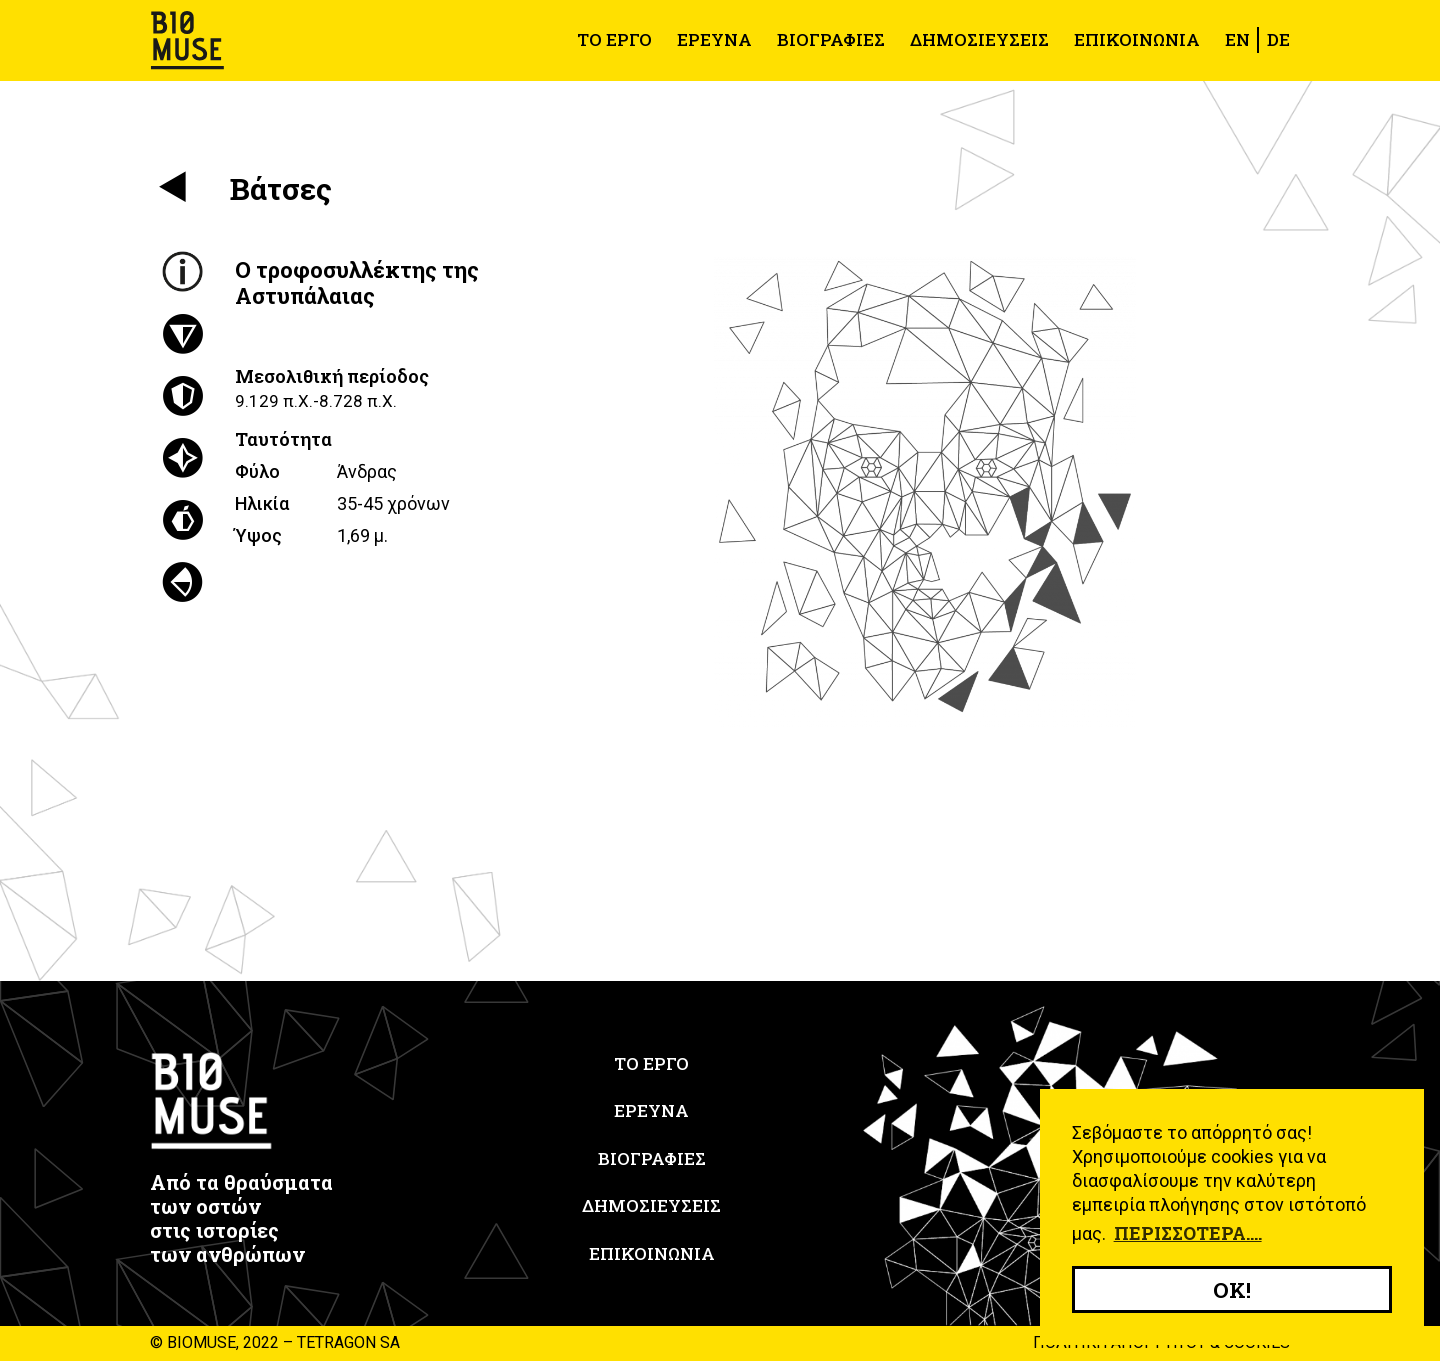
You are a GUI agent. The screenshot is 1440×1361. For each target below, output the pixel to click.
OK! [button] (1232, 1290)
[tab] (182, 272)
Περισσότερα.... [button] (1188, 1233)
